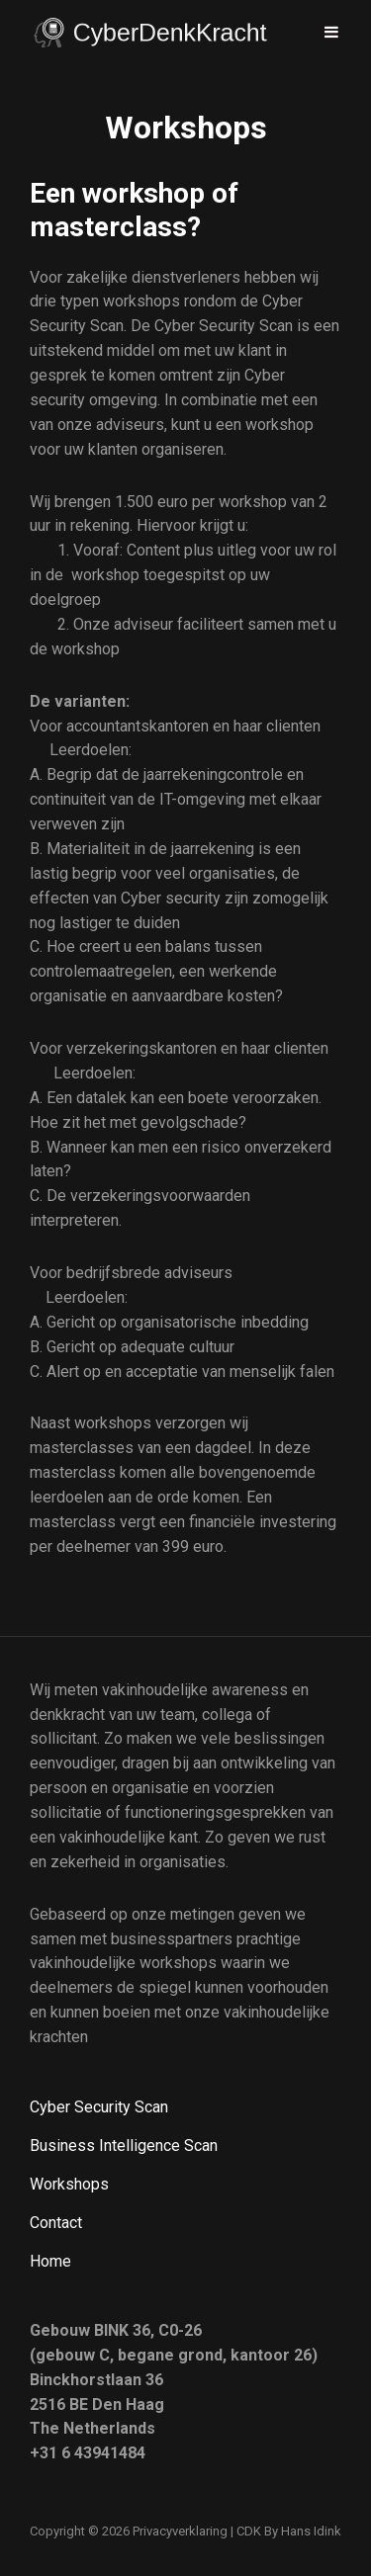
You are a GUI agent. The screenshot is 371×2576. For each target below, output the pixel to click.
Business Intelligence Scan (124, 2145)
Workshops (69, 2184)
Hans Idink (311, 2531)
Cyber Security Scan (99, 2107)
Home (50, 2261)
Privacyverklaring (180, 2531)
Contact (56, 2222)
